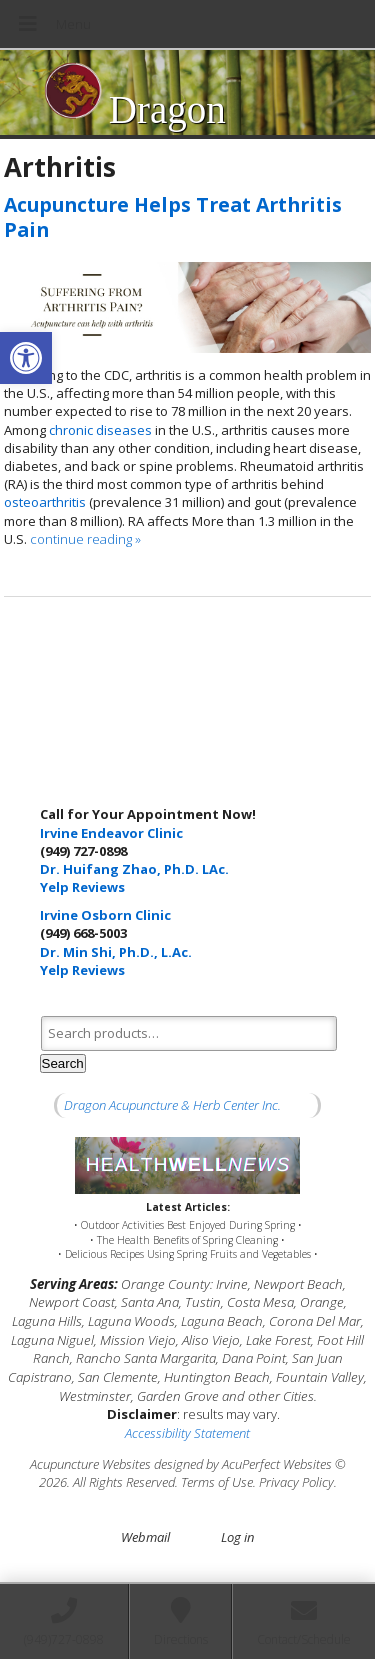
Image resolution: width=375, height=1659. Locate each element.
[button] (26, 358)
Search (63, 1063)
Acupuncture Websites (90, 1464)
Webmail (145, 1537)
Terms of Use (217, 1482)
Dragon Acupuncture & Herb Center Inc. (172, 1105)
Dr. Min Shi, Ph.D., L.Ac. (116, 952)
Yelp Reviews (82, 887)
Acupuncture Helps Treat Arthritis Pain (173, 217)
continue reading (85, 539)
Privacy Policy (296, 1482)
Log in (237, 1537)
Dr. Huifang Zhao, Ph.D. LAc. (134, 869)
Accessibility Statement (187, 1433)
